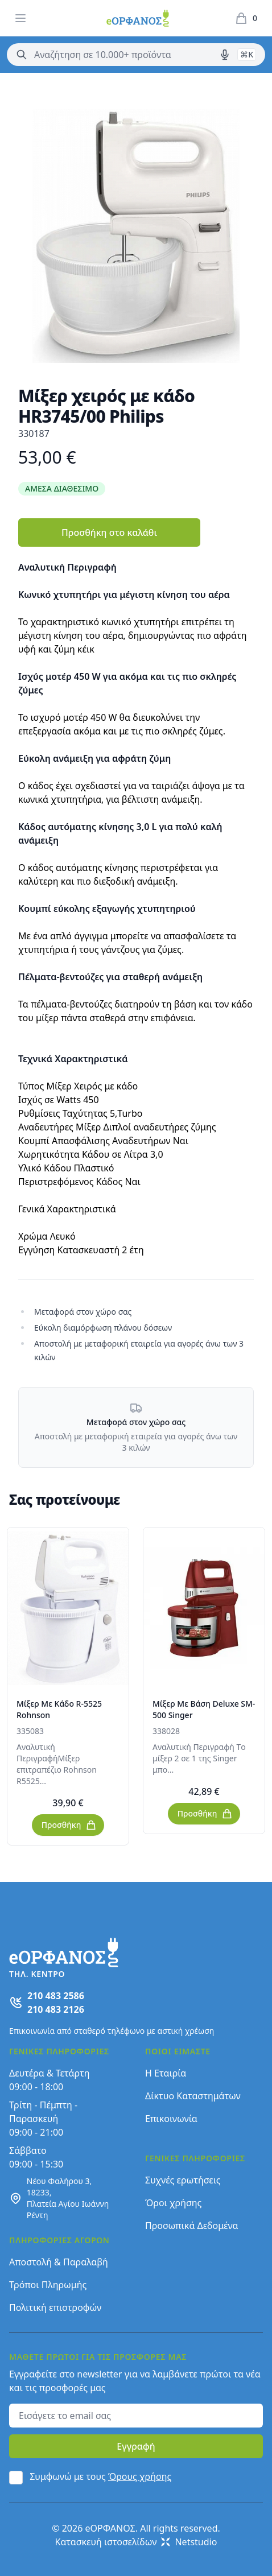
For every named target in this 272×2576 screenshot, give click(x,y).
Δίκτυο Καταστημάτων (193, 2096)
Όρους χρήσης (139, 2476)
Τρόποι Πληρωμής (47, 2284)
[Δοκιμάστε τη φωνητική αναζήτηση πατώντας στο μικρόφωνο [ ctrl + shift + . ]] (224, 54)
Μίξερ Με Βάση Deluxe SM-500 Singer (204, 1709)
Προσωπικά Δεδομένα (191, 2225)
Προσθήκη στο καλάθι (109, 532)
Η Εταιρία (165, 2073)
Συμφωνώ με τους (100, 2476)
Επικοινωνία (171, 2118)
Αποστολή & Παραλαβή (58, 2262)
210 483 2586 (55, 1995)
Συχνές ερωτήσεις (183, 2180)
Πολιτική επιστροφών (55, 2307)
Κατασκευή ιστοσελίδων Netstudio (136, 2542)
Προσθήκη (69, 1825)
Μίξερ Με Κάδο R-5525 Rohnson (59, 1709)
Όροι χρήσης (173, 2203)
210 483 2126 (55, 2009)
